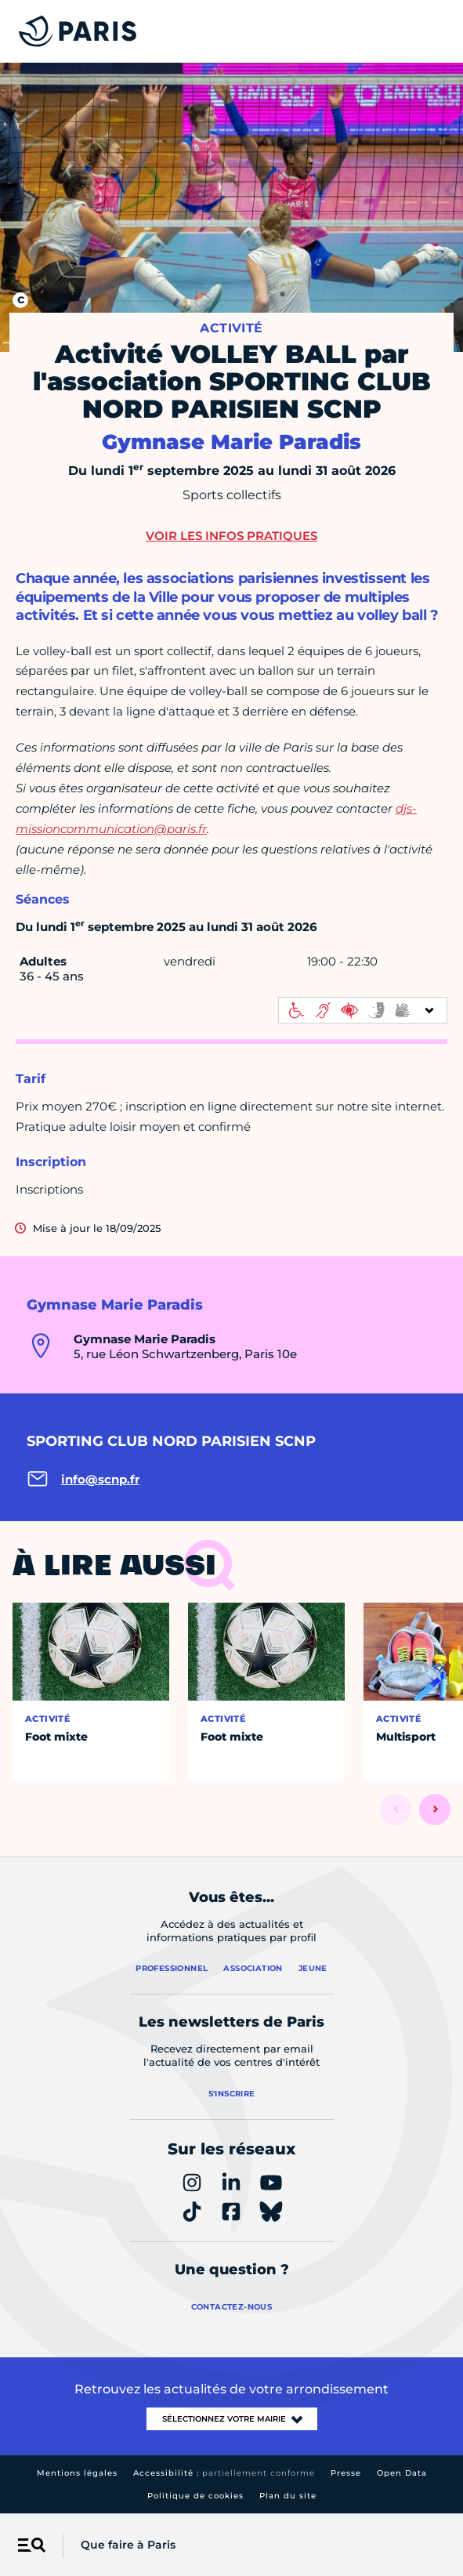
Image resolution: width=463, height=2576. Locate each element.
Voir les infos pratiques (231, 535)
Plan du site (288, 2496)
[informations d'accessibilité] (362, 1010)
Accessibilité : (224, 2473)
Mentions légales (77, 2473)
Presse (346, 2473)
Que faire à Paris (128, 2545)
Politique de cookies (195, 2496)
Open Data (402, 2473)
